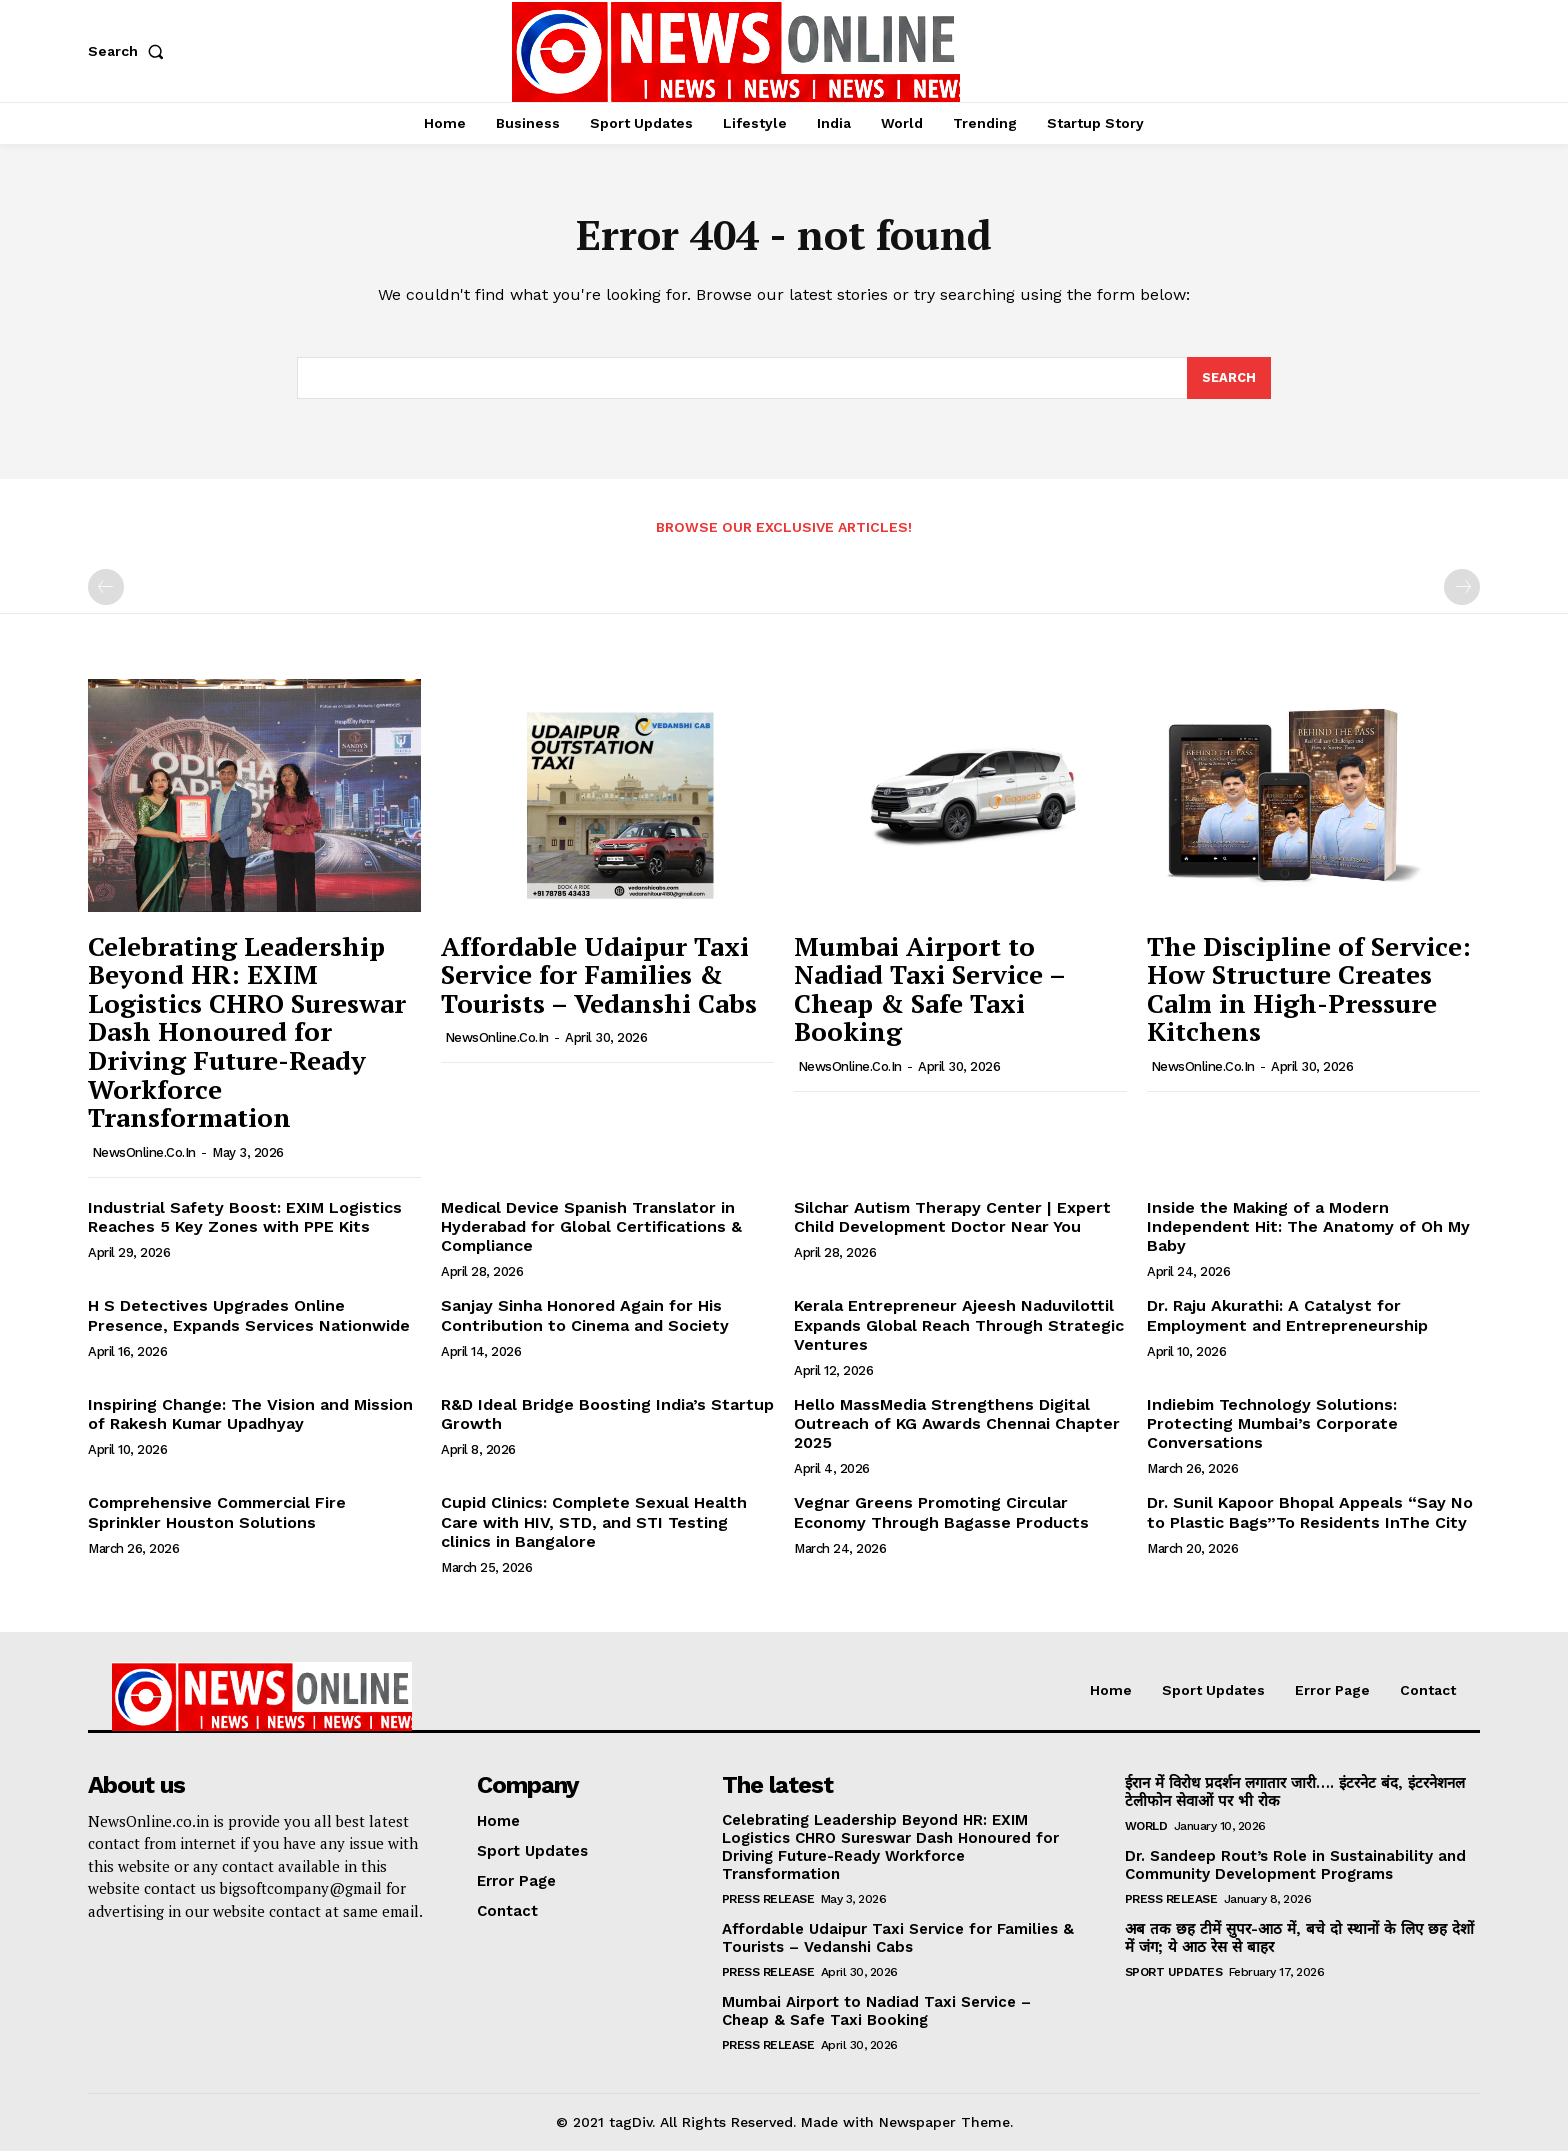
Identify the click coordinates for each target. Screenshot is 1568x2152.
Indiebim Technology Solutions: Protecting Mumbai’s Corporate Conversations (1272, 1424)
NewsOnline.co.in (144, 1153)
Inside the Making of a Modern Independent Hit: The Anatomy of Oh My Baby (1308, 1227)
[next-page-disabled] (1462, 588)
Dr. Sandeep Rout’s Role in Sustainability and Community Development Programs (1295, 1866)
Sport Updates (1174, 1973)
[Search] (1229, 379)
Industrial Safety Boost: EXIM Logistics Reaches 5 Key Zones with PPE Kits (245, 1218)
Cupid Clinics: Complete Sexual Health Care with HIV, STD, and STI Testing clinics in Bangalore (594, 1522)
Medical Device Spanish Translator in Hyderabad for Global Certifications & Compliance (591, 1227)
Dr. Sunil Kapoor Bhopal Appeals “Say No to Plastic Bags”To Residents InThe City (1310, 1513)
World (1146, 1827)
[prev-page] (106, 588)
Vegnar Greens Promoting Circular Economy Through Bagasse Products (941, 1513)
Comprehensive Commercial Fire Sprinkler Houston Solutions (217, 1513)
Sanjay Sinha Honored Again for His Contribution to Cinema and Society (585, 1316)
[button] (130, 51)
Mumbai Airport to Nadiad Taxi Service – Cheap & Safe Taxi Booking (930, 990)
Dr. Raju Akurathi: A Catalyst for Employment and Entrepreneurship (1287, 1316)
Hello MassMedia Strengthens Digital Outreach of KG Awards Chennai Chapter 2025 (957, 1424)
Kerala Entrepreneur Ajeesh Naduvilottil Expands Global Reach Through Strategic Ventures (959, 1325)
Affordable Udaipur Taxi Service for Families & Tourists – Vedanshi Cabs (599, 975)
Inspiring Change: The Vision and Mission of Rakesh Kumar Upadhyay (250, 1415)
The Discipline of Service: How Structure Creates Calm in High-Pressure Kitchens (1309, 990)
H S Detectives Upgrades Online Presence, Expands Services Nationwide (249, 1316)
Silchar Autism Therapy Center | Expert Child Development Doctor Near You (952, 1218)
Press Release (768, 1900)
